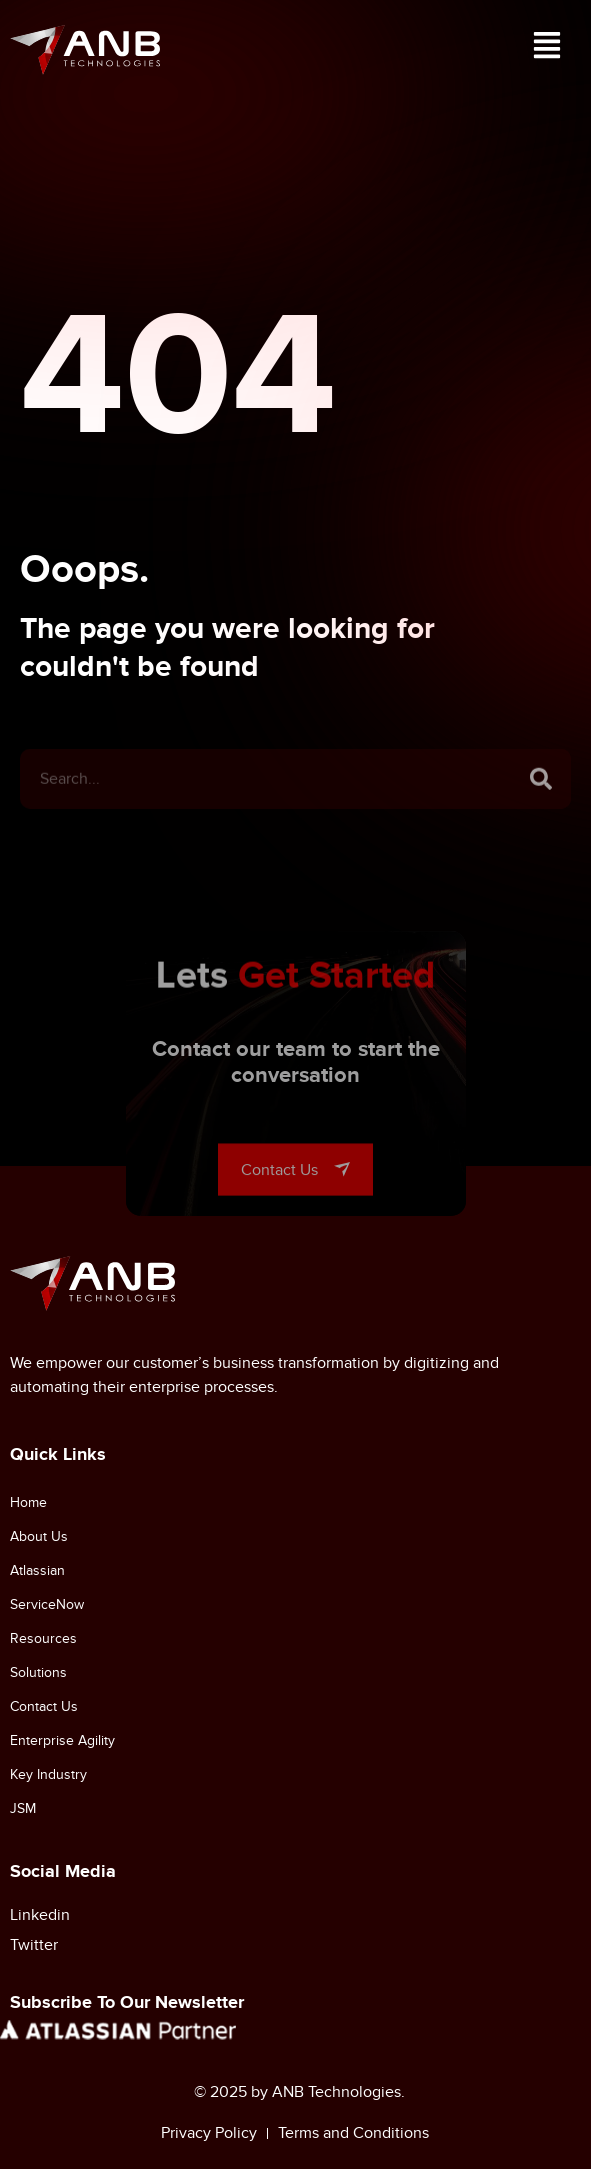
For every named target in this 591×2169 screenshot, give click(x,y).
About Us (39, 1536)
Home (28, 1502)
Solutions (38, 1672)
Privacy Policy (209, 2133)
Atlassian (37, 1570)
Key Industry (48, 1774)
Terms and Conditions (353, 2133)
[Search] (541, 805)
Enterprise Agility (62, 1740)
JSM (23, 1808)
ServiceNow (47, 1604)
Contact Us (44, 1706)
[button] (546, 49)
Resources (43, 1638)
